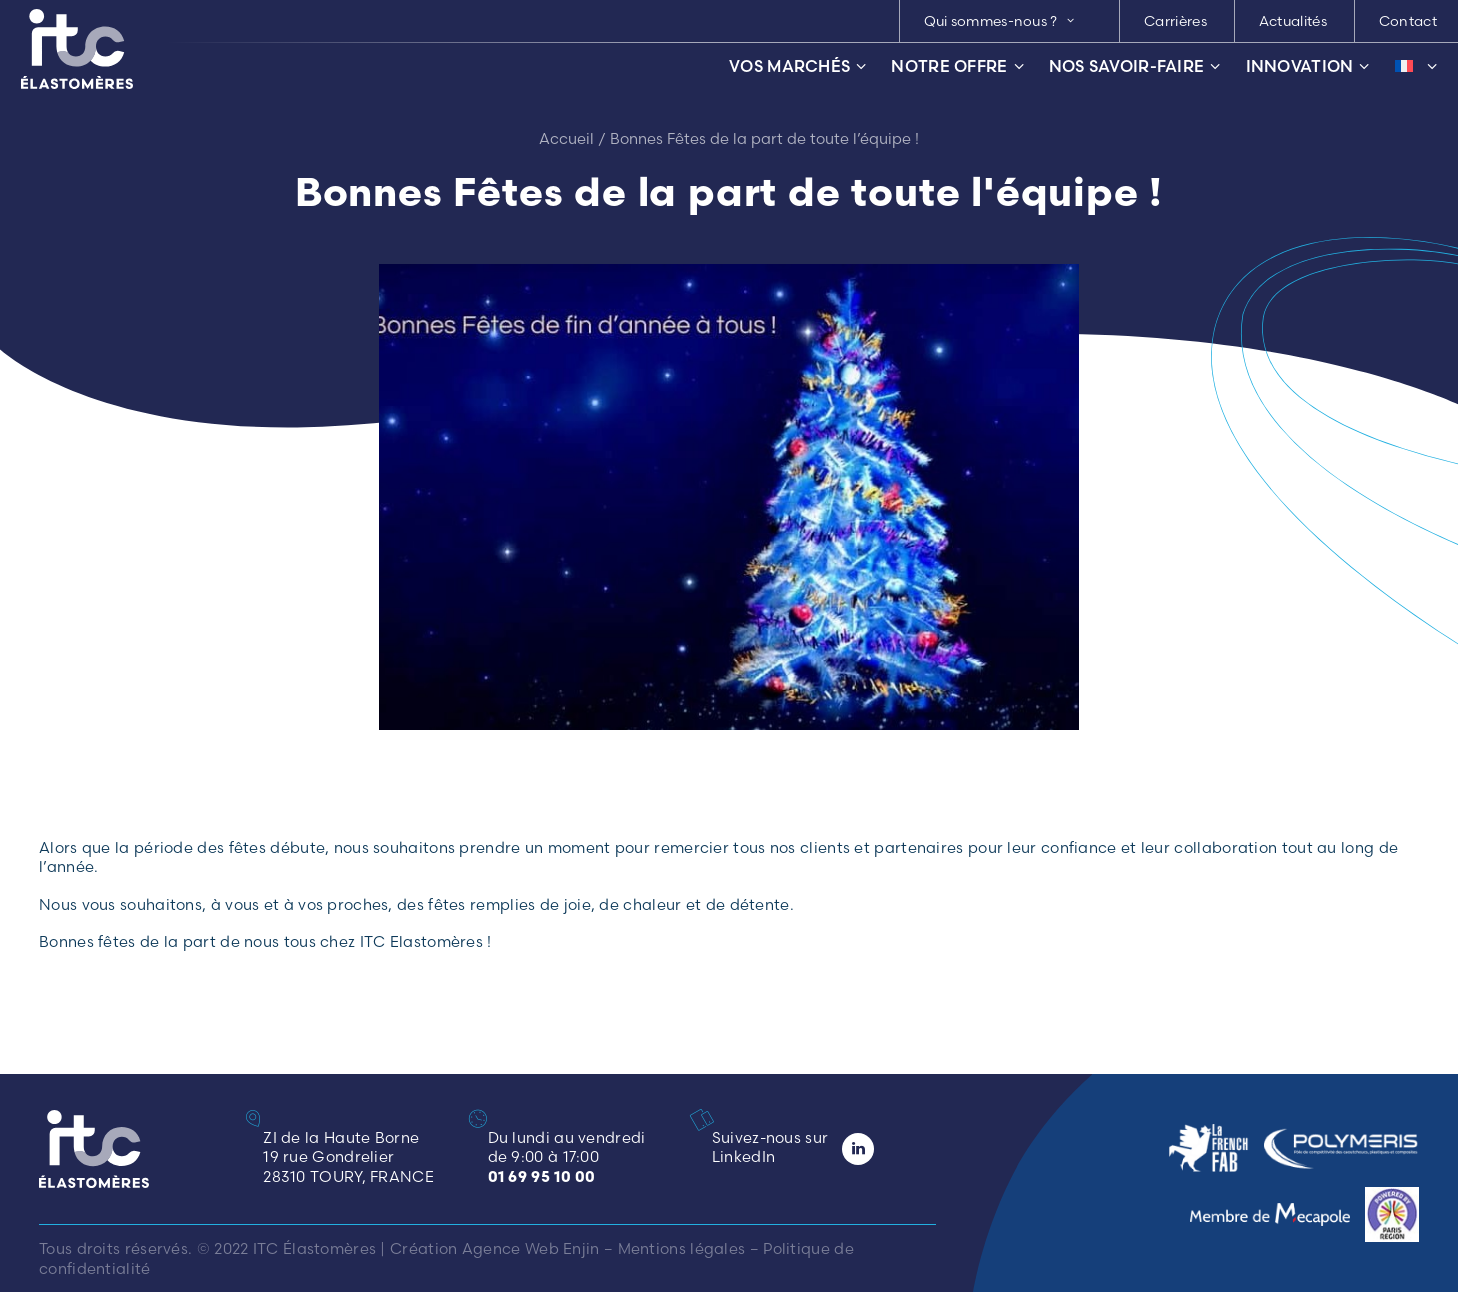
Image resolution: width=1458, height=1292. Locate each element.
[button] (708, 1119)
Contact (1408, 21)
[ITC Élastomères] (77, 49)
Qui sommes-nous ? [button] (999, 21)
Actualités (1293, 21)
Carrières (1175, 21)
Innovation (1308, 66)
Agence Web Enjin (531, 1248)
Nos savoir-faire (1135, 66)
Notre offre (957, 66)
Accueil (566, 138)
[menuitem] (1008, 21)
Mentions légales (682, 1248)
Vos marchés (797, 66)
